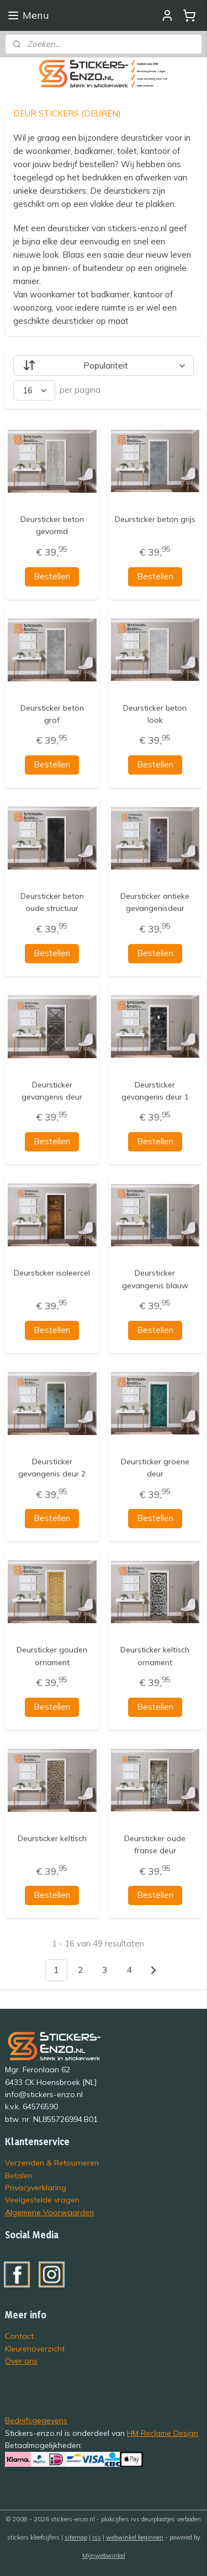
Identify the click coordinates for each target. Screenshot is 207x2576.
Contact (19, 2335)
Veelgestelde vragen (42, 2199)
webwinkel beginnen (134, 2537)
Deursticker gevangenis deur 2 (52, 1467)
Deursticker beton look (155, 713)
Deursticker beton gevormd (52, 525)
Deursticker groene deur (155, 1467)
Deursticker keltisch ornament (154, 1656)
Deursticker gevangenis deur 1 (155, 1090)
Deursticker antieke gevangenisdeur (154, 902)
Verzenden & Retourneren (52, 2162)
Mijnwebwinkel (103, 2555)
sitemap (76, 2537)
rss (96, 2537)
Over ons (21, 2360)
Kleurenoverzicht (35, 2348)
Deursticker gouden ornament (52, 1656)
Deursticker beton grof (52, 713)
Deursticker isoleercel (52, 1273)
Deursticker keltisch (52, 1838)
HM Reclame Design (162, 2433)
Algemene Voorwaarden (49, 2212)
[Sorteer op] (103, 365)
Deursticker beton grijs (155, 519)
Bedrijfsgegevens (36, 2420)
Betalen (19, 2175)
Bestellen (52, 575)
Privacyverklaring (35, 2187)
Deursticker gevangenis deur (52, 1090)
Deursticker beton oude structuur (52, 902)
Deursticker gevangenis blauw (155, 1279)
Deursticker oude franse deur (154, 1844)
